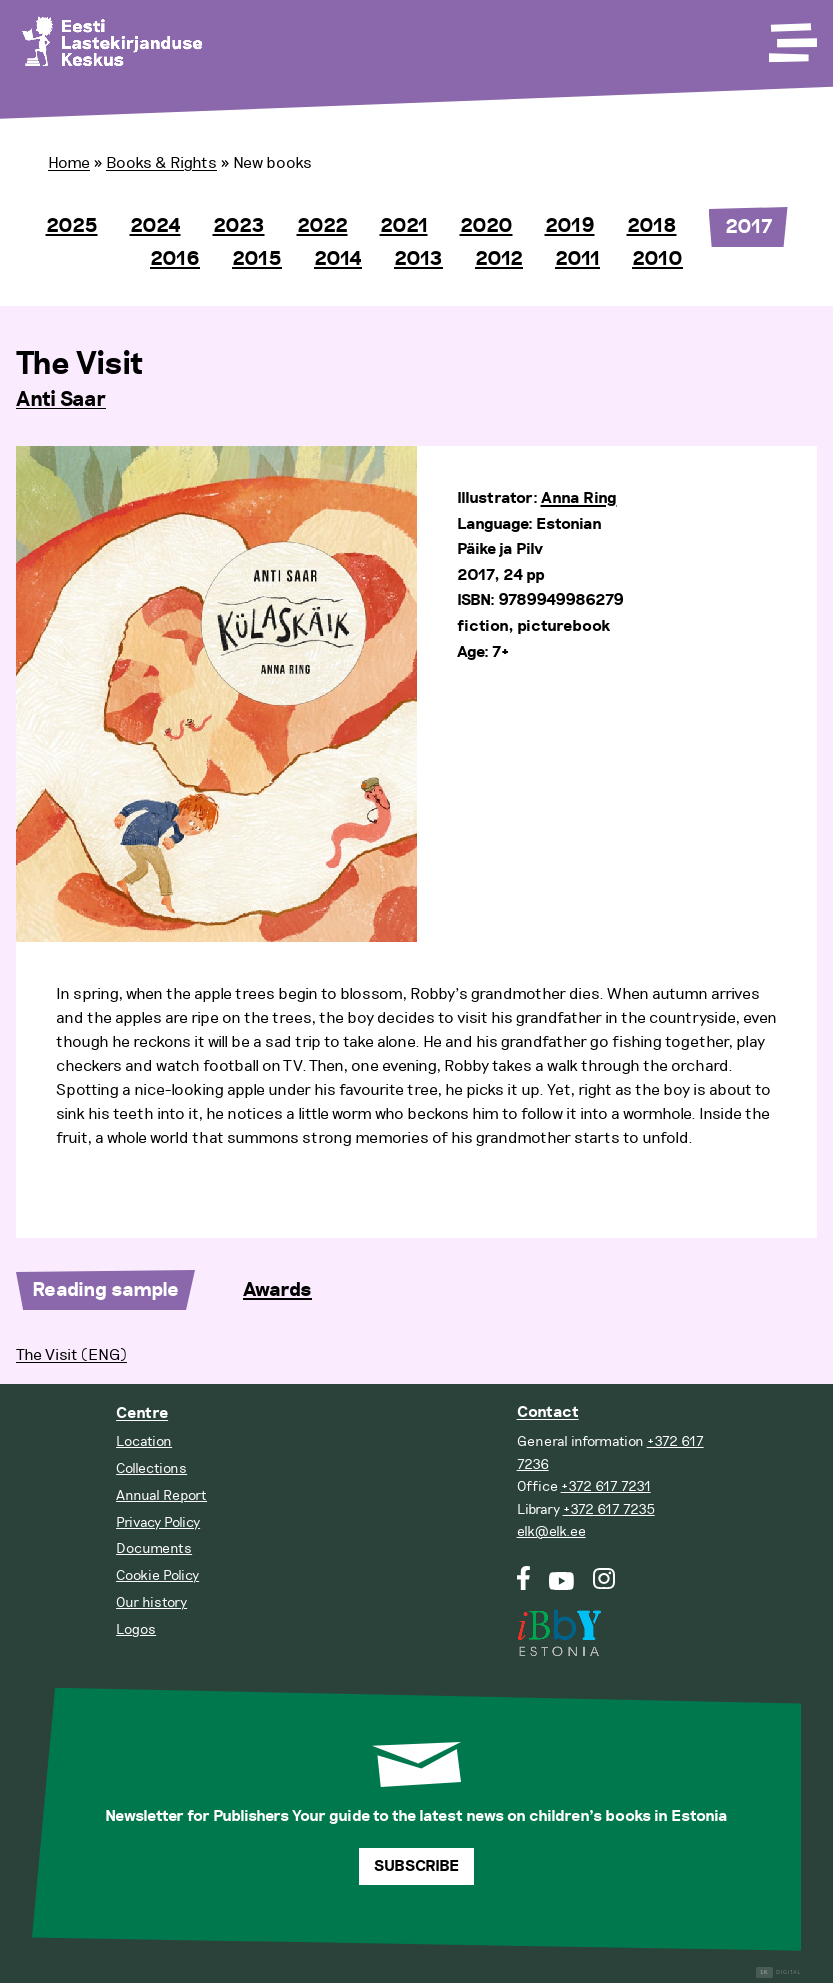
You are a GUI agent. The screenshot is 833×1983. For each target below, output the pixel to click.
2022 (322, 226)
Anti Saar (61, 400)
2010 (657, 259)
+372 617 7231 (606, 1486)
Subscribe (416, 1866)
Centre (142, 1413)
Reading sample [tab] (105, 1290)
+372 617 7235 (609, 1509)
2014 (338, 259)
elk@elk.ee (551, 1531)
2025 (72, 226)
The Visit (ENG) (71, 1355)
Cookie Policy (157, 1575)
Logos (136, 1629)
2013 (418, 259)
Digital (778, 1972)
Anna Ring (579, 498)
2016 (175, 259)
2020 (486, 226)
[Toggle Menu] (791, 36)
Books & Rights (161, 163)
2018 (652, 226)
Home (69, 163)
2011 (577, 259)
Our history (151, 1602)
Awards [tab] (277, 1290)
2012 (499, 259)
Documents (154, 1548)
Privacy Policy (158, 1522)
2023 (239, 226)
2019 (570, 226)
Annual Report (161, 1495)
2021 (404, 226)
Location (144, 1441)
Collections (151, 1468)
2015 (257, 259)
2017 (748, 227)
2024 (155, 226)
